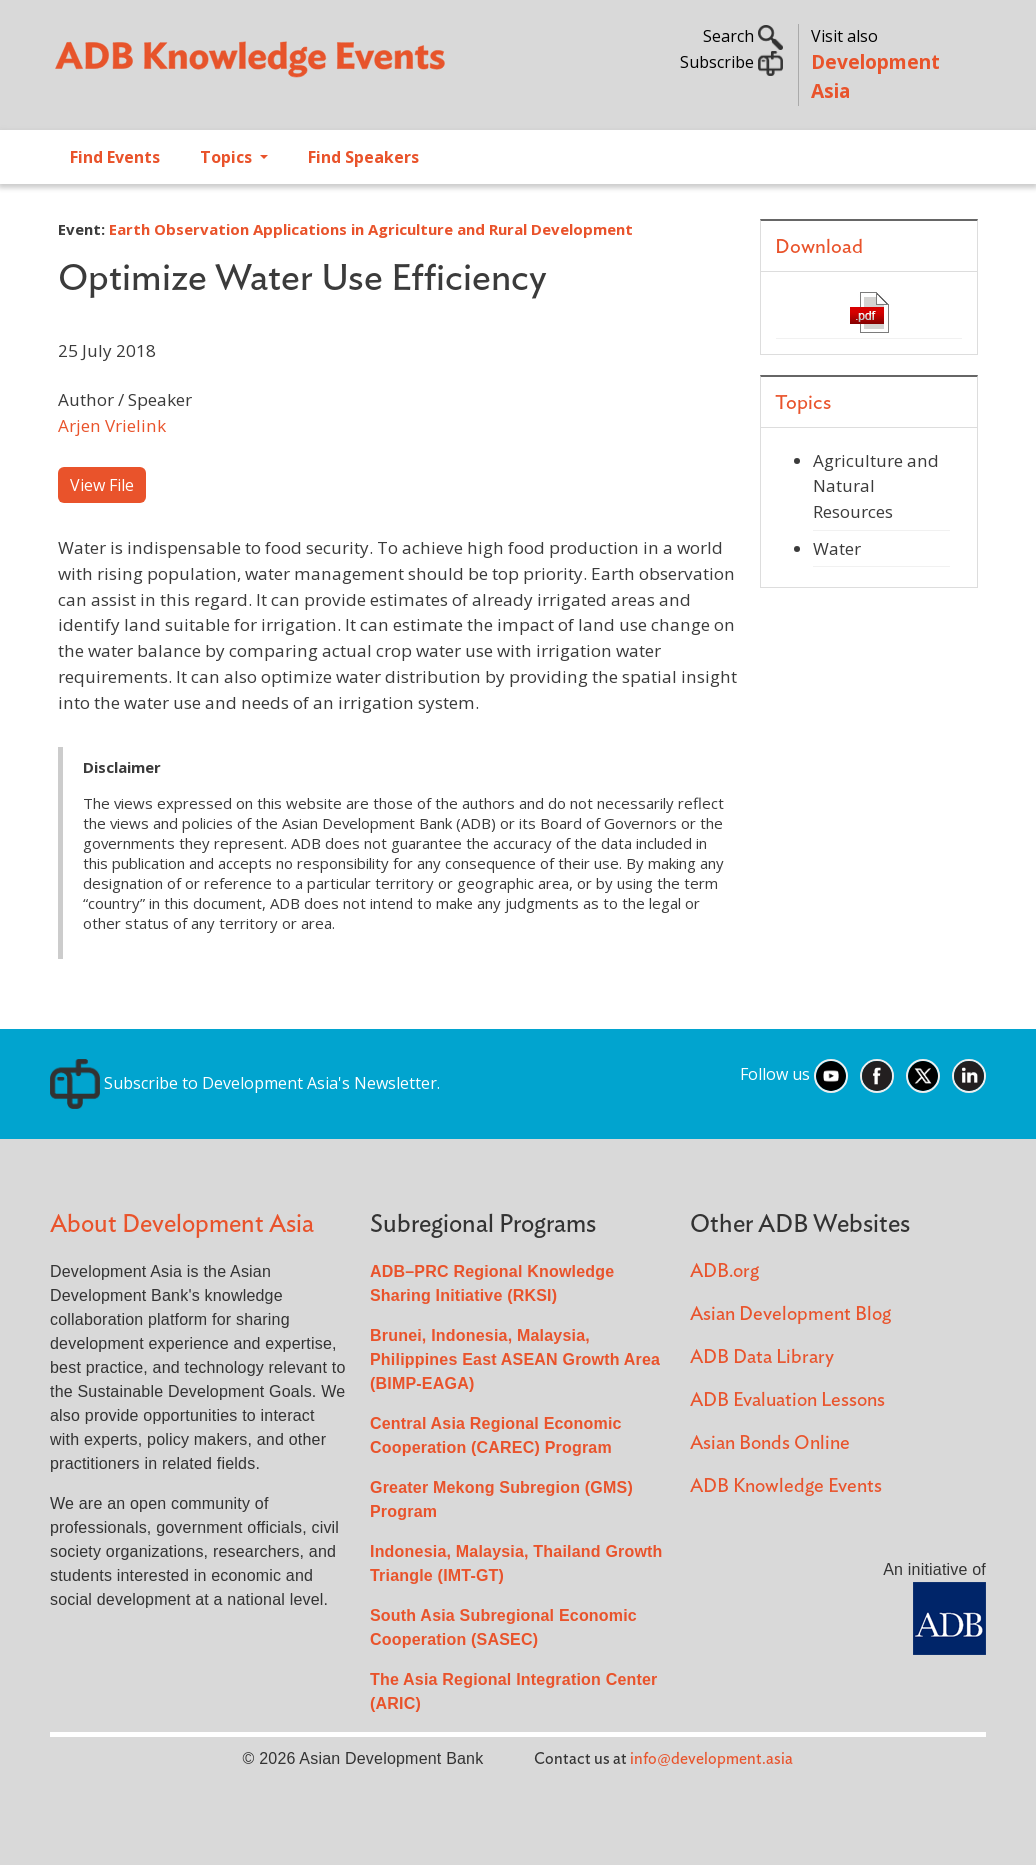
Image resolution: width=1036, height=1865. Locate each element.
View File (102, 485)
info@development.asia (711, 1759)
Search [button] (743, 36)
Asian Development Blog (790, 1314)
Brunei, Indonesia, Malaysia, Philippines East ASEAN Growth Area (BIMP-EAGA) (515, 1359)
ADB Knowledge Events (786, 1486)
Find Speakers (363, 157)
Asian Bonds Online (770, 1443)
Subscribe (731, 62)
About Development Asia (182, 1224)
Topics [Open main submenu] (228, 157)
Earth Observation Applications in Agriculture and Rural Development (371, 229)
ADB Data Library (762, 1357)
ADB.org (724, 1271)
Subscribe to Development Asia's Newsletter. (245, 1083)
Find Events (115, 157)
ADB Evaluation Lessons (787, 1400)
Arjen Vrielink (112, 425)
